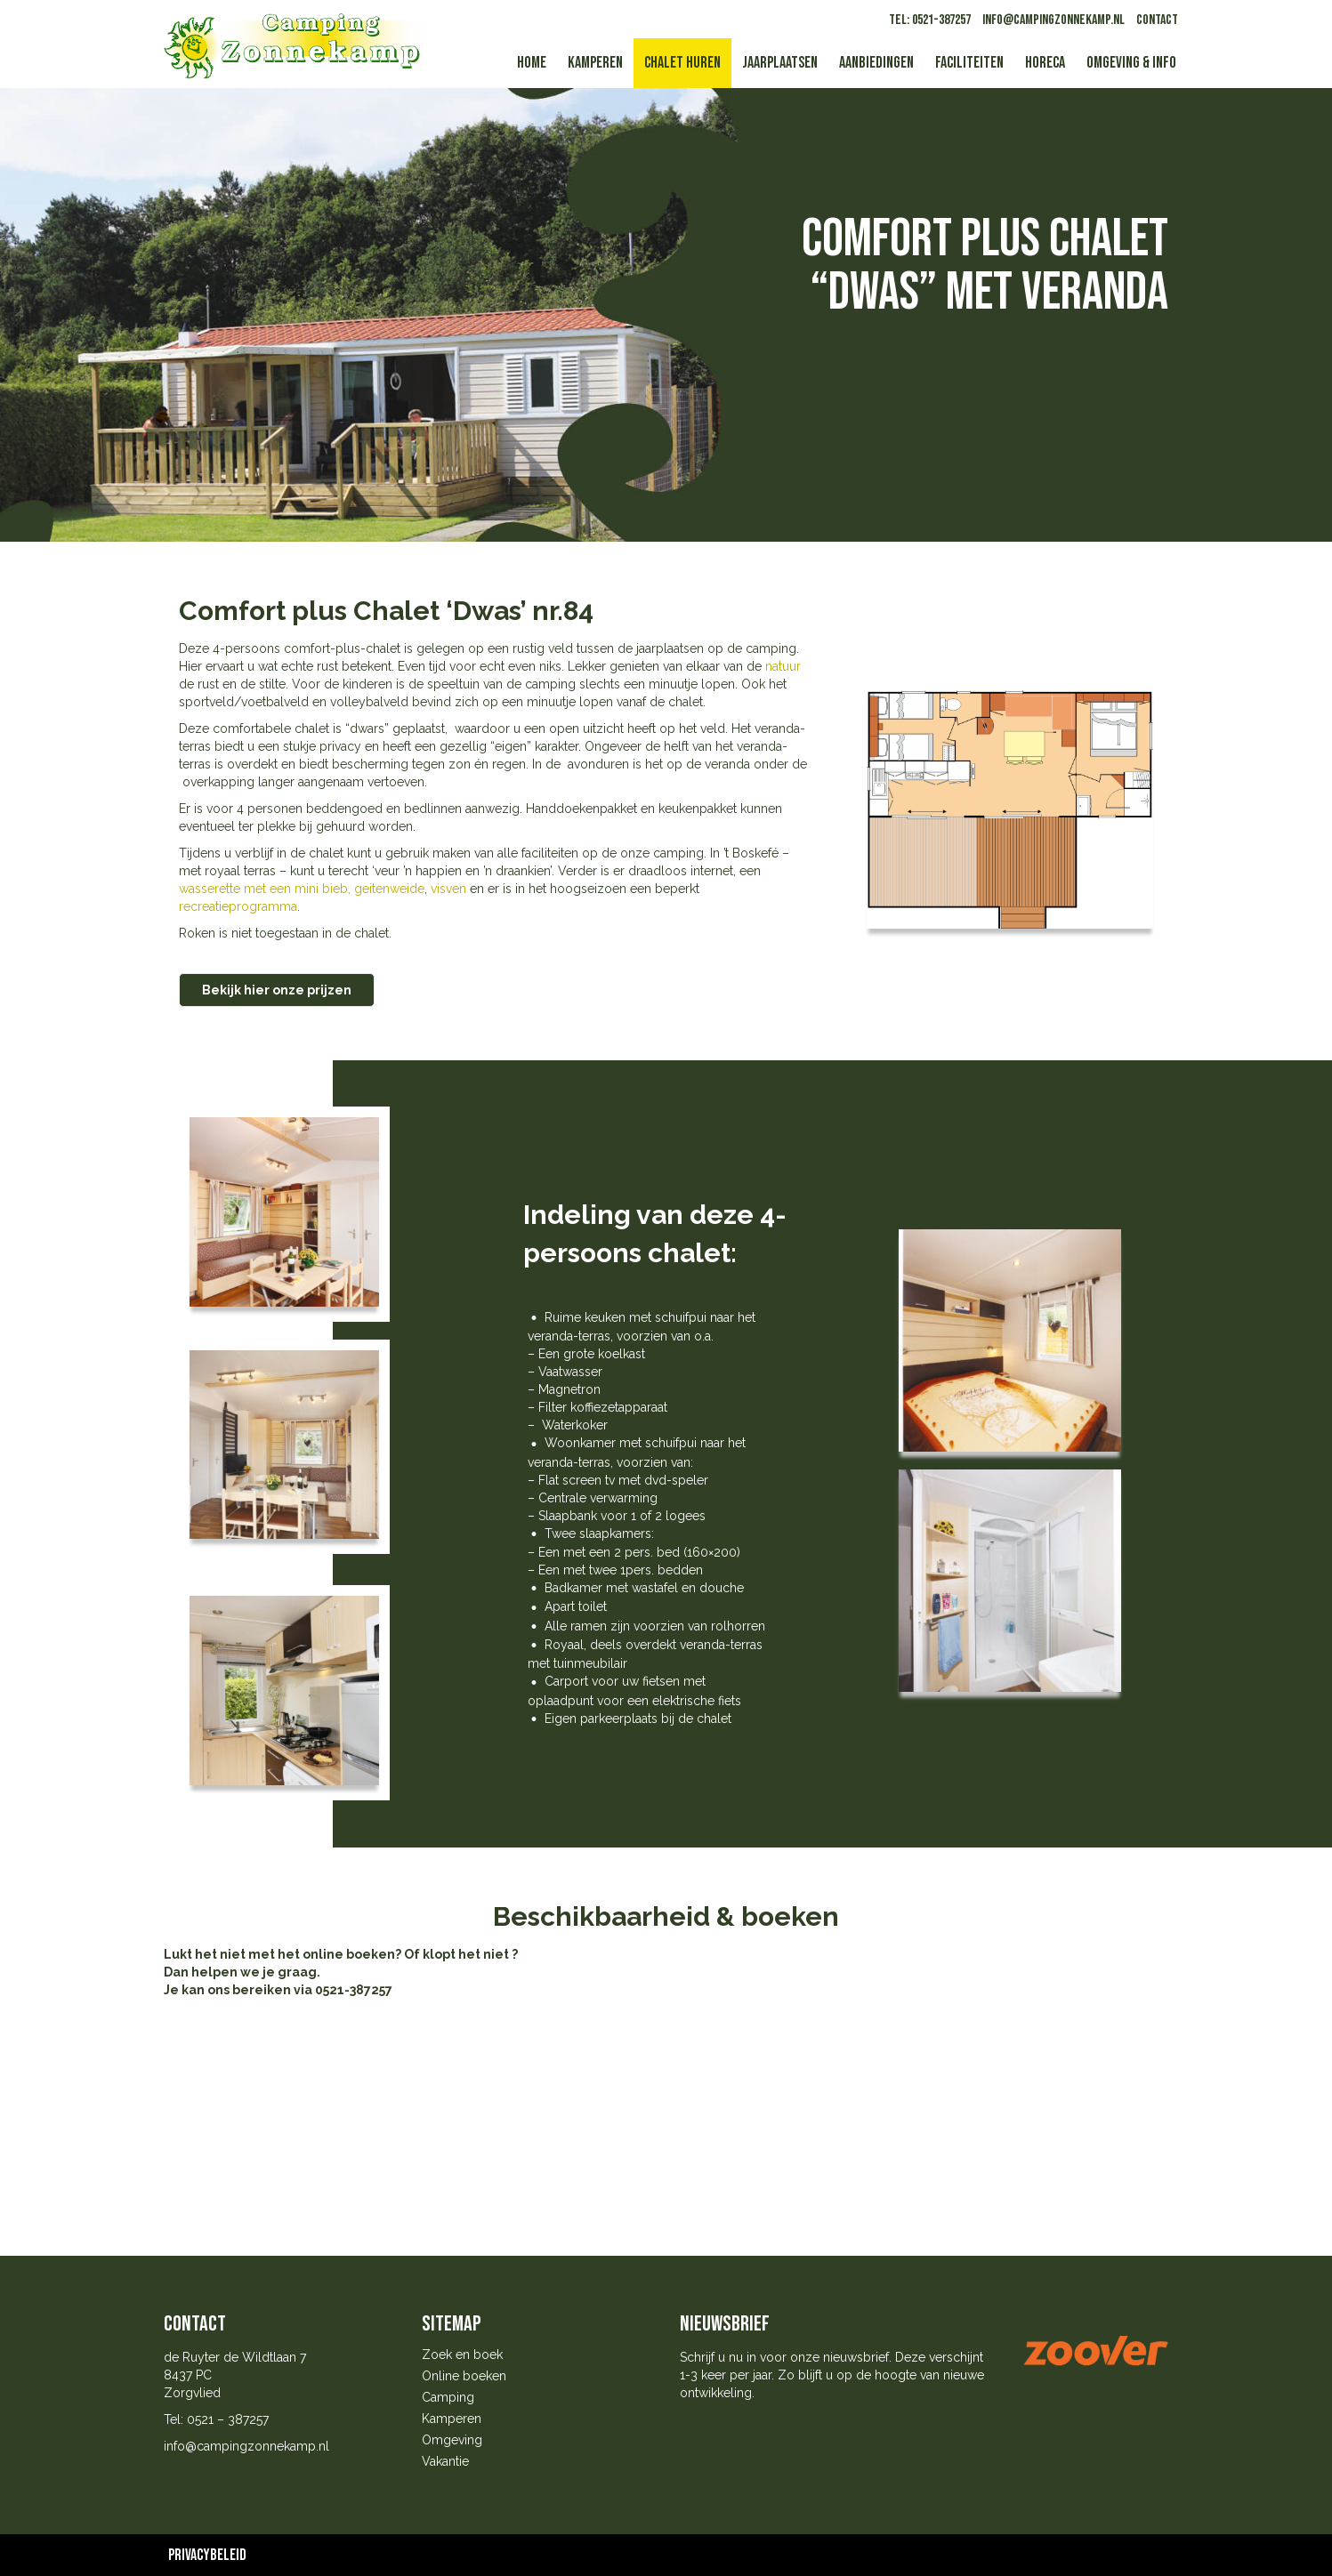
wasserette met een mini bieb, (265, 888)
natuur (783, 666)
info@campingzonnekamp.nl (1053, 20)
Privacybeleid (207, 2555)
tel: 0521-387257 (930, 20)
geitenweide (389, 888)
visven (446, 888)
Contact (1157, 20)
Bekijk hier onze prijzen (276, 990)
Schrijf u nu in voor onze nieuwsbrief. (786, 2357)
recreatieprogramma (238, 906)
